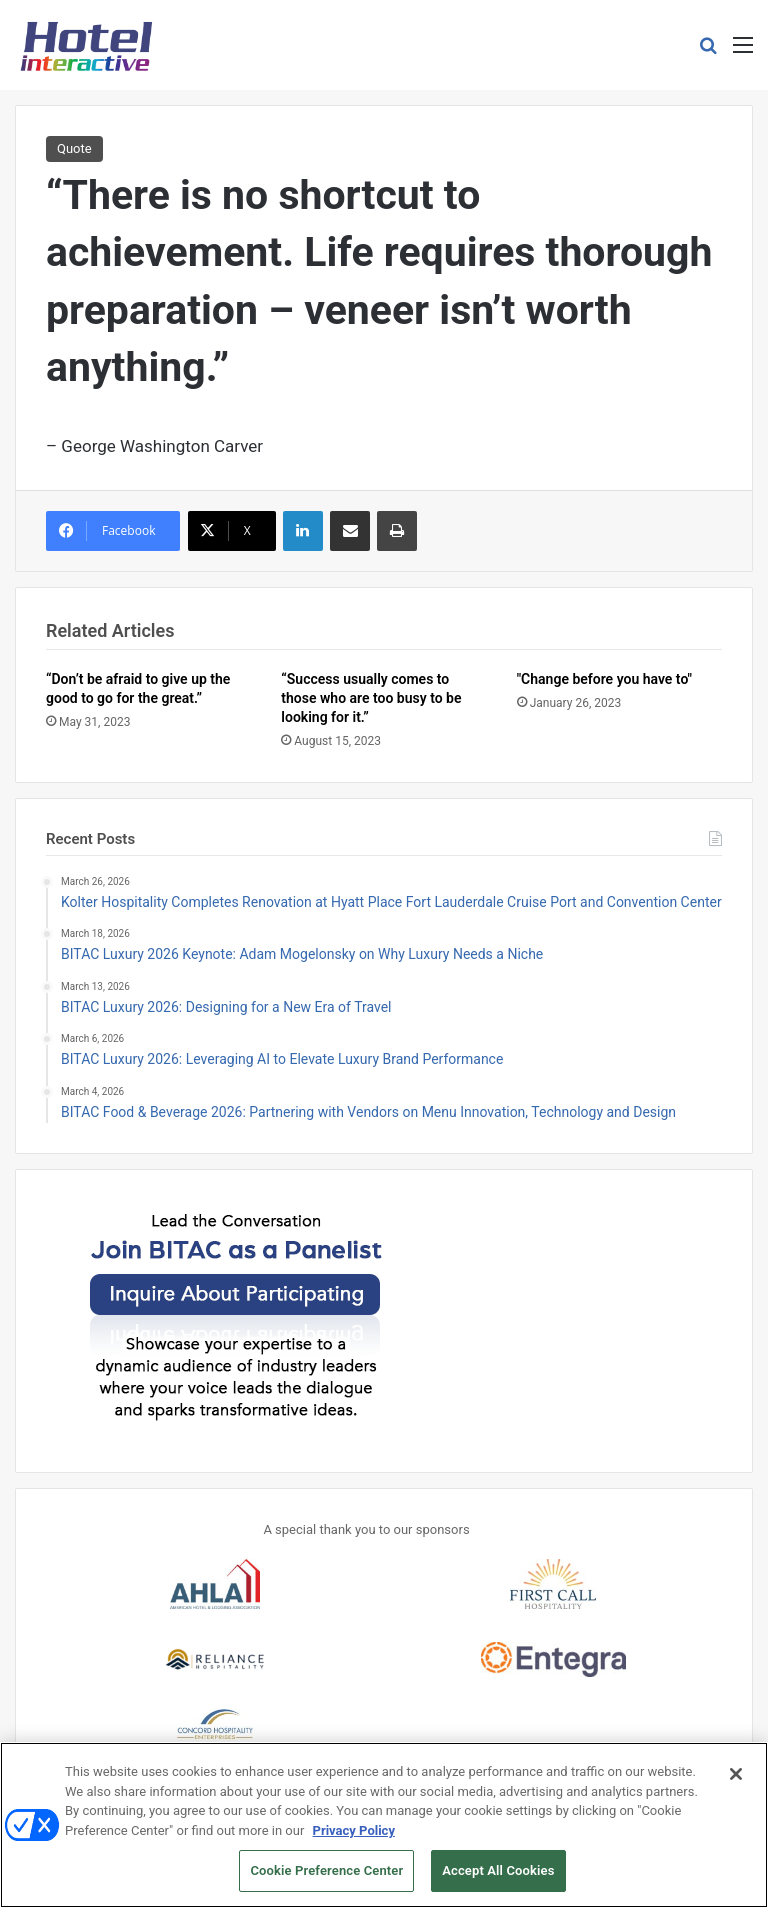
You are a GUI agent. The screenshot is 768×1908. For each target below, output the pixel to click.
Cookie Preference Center (326, 1883)
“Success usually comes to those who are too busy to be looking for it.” (371, 698)
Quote (74, 148)
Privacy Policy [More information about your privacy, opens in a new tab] (354, 1843)
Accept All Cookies (498, 1883)
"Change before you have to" (604, 679)
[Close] (736, 1787)
